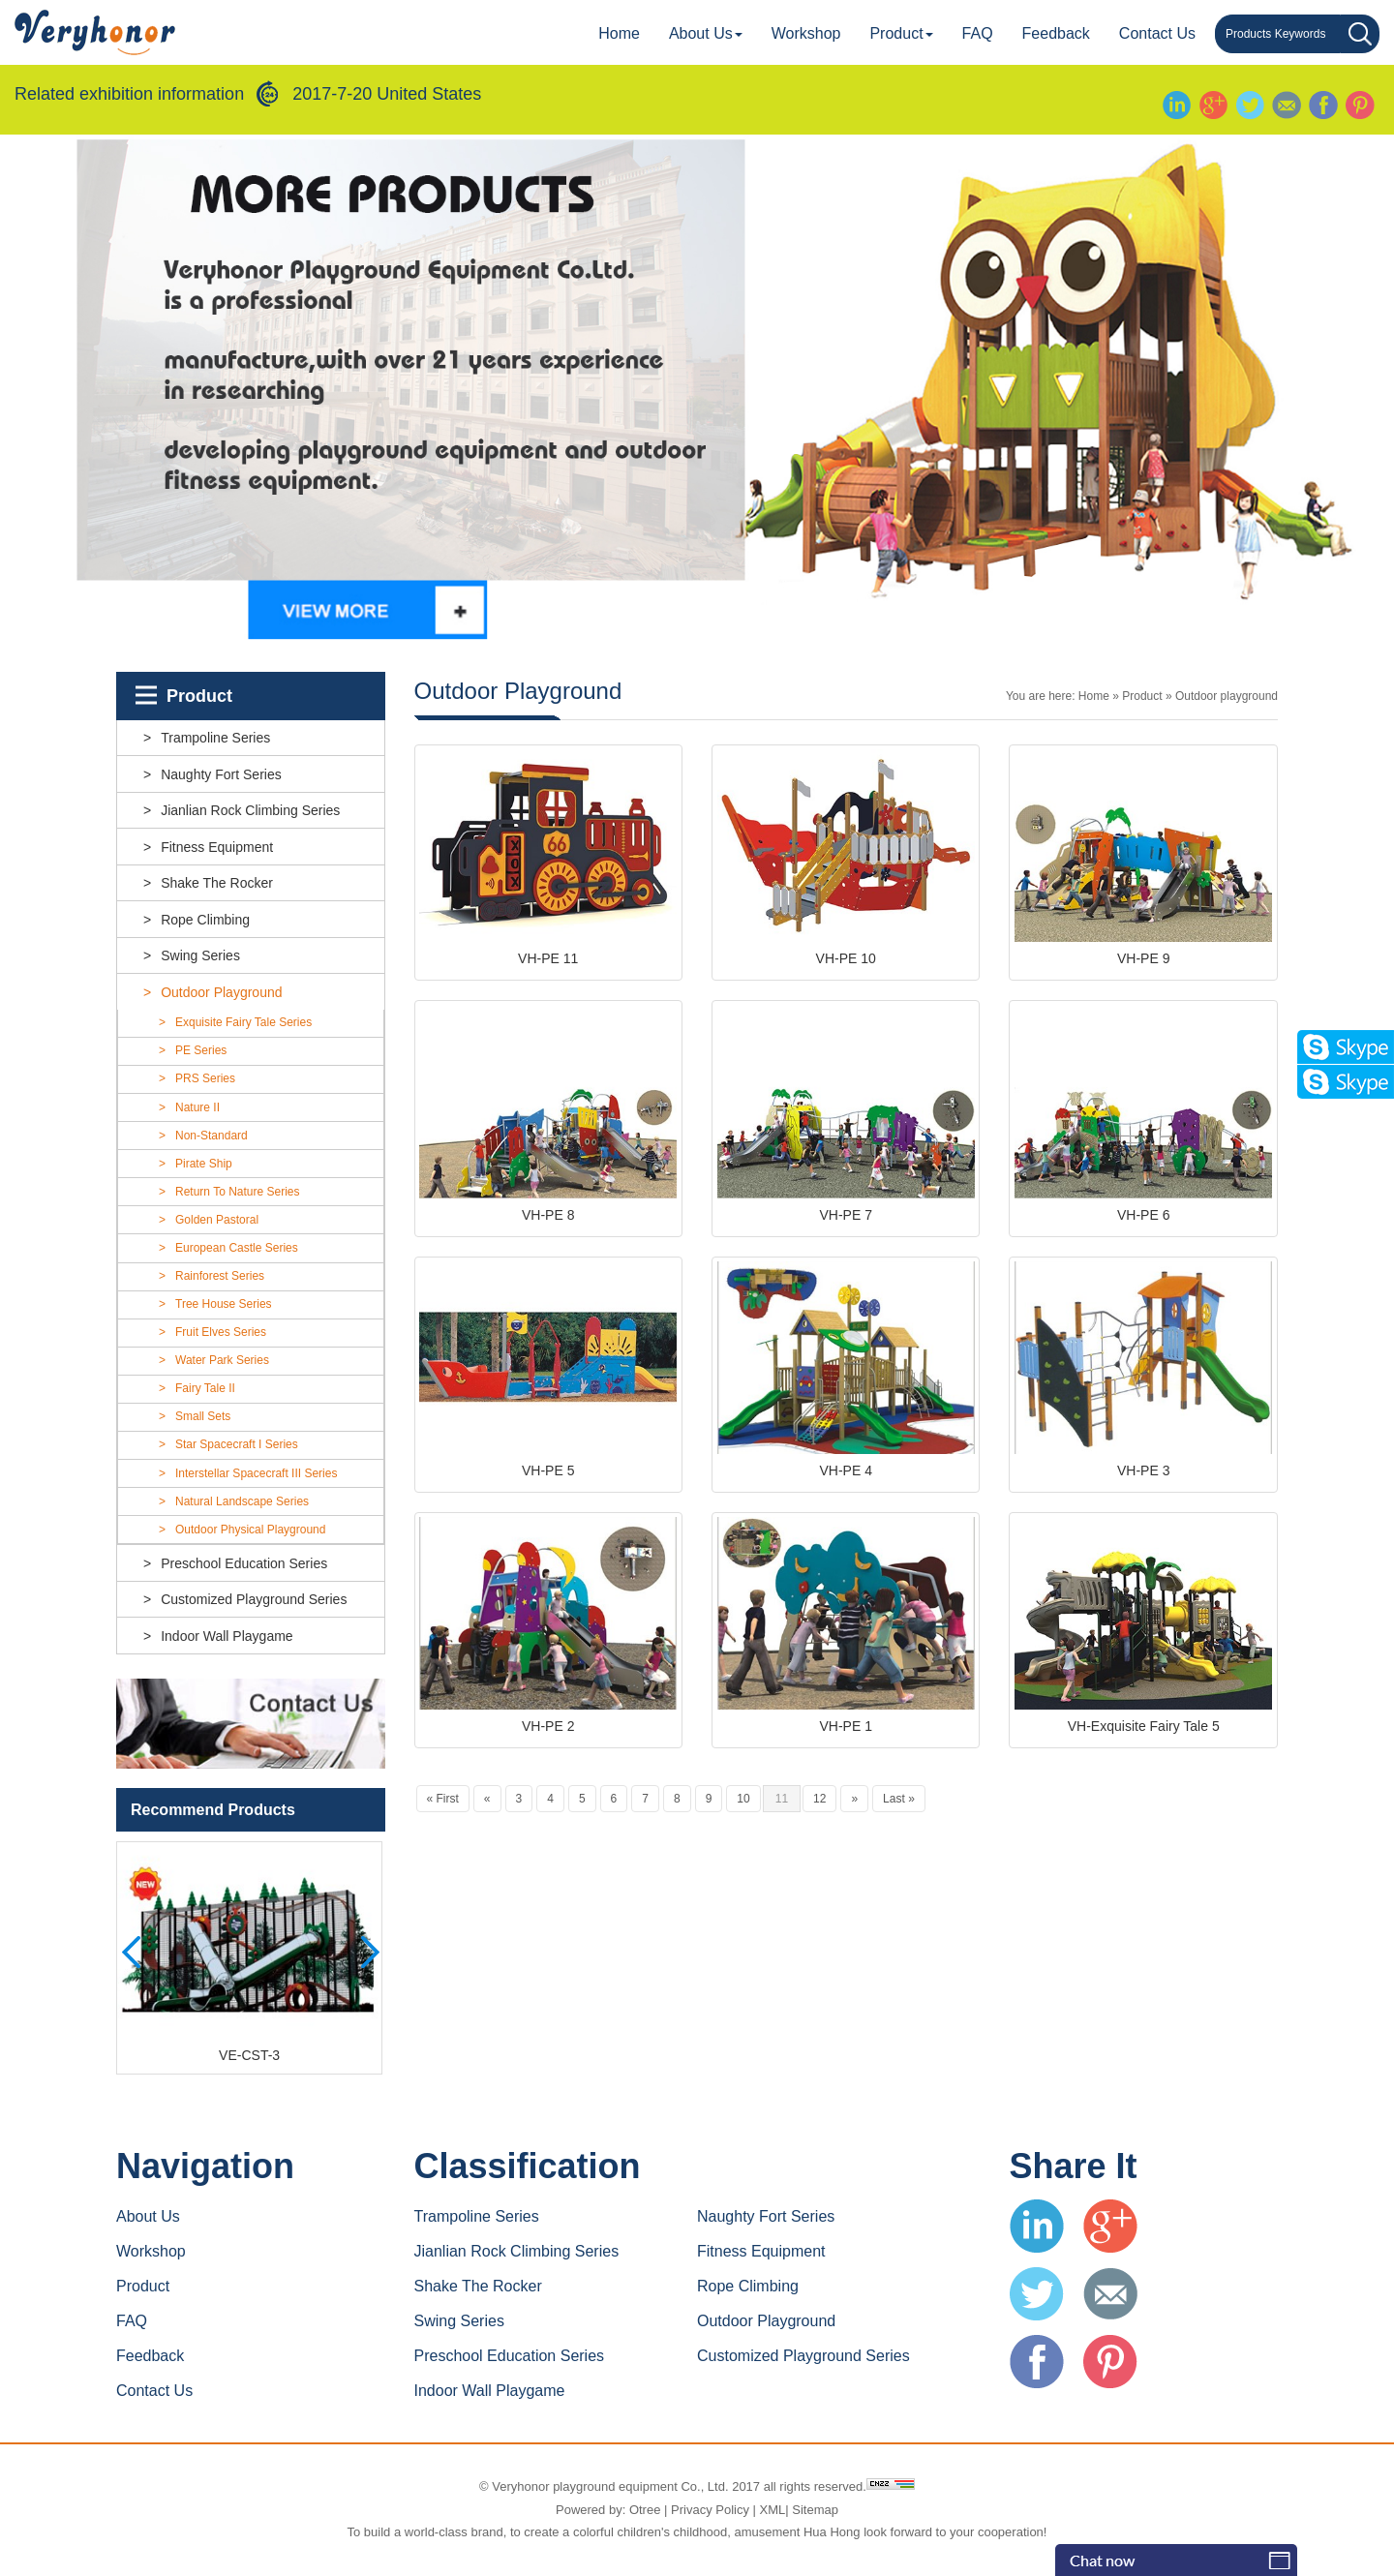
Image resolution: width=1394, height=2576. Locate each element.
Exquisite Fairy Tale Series (243, 1023)
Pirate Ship (203, 1163)
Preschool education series (244, 1563)
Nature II (197, 1107)
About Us (705, 33)
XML (773, 2509)
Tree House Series (223, 1304)
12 (819, 1801)
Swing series (200, 955)
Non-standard (211, 1135)
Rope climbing (205, 919)
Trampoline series (215, 737)
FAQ (977, 33)
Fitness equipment (217, 847)
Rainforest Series (219, 1276)
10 (743, 1801)
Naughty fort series (221, 774)
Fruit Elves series (220, 1333)
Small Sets (202, 1417)
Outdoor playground (221, 992)
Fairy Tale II (205, 1389)
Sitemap (815, 2509)
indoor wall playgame (226, 1636)
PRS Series (205, 1079)
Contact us (1157, 33)
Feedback (1056, 33)
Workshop (806, 33)
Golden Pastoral (216, 1220)
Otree (645, 2509)
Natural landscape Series (242, 1501)
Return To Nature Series (237, 1191)
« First (443, 1801)
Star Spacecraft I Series (236, 1445)
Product (900, 33)
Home (619, 33)
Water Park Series (222, 1361)
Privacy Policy (710, 2509)
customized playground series (254, 1599)
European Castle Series (236, 1248)
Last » (899, 1801)
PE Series (201, 1051)
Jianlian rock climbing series (250, 810)
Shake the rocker (217, 883)
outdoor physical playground (250, 1529)
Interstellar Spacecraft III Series (256, 1473)
